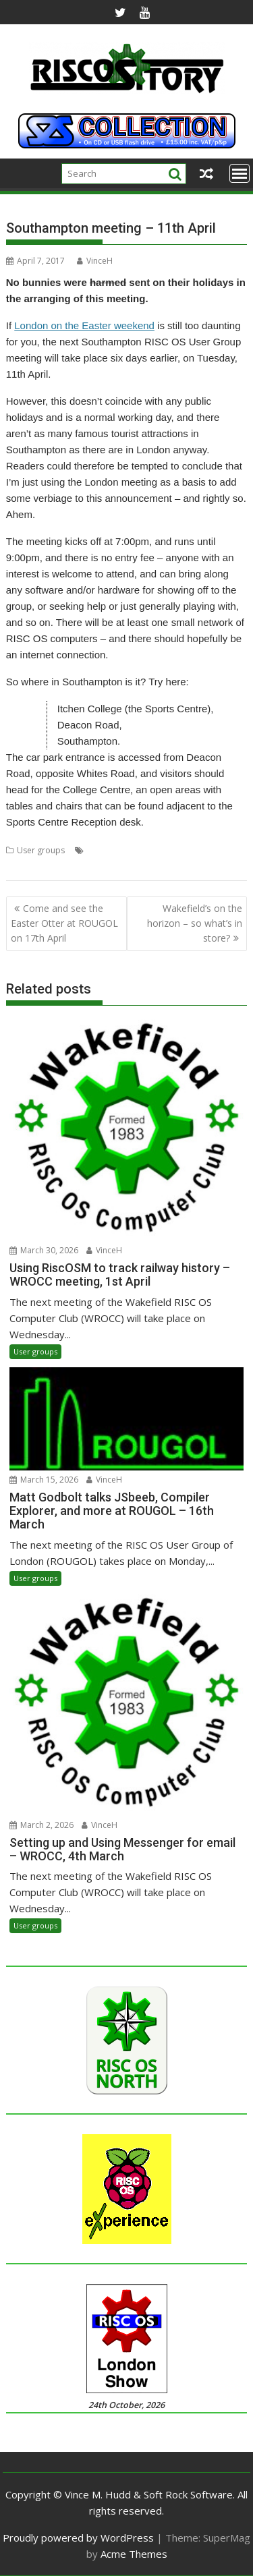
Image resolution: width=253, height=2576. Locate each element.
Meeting (102, 850)
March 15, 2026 (43, 1479)
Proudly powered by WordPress (78, 2537)
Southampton (149, 850)
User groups (41, 850)
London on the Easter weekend (84, 325)
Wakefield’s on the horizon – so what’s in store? (194, 923)
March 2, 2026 (41, 1825)
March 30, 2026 (43, 1250)
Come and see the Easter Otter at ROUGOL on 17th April (64, 923)
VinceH (95, 260)
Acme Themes (134, 2553)
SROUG (194, 850)
